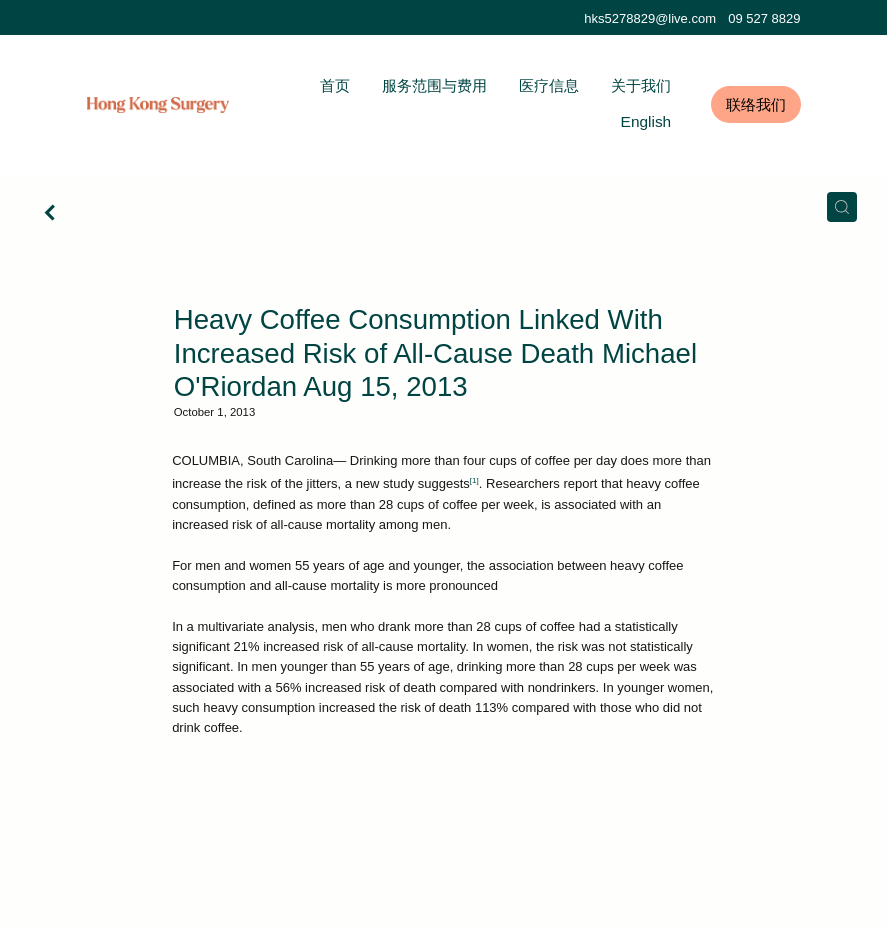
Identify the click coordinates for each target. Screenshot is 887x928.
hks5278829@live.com (650, 18)
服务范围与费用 (434, 85)
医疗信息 (549, 85)
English (646, 121)
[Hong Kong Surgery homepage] (158, 105)
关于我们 (641, 85)
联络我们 (756, 104)
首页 (335, 85)
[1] (474, 480)
